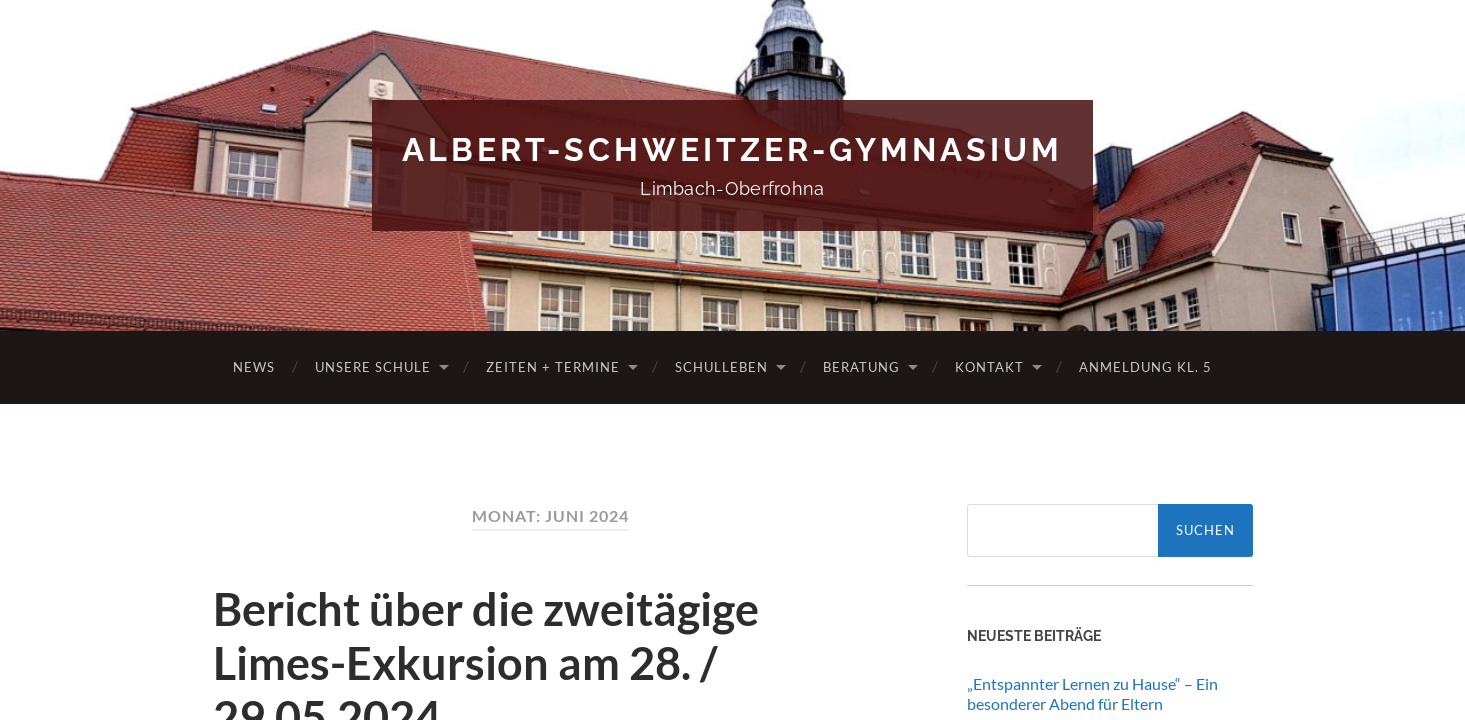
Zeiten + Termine (553, 367)
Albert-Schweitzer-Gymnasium (732, 149)
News (254, 367)
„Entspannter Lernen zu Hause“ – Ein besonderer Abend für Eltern (1092, 694)
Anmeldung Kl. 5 (1145, 367)
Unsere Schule (373, 367)
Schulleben (721, 367)
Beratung (861, 367)
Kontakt (989, 367)
